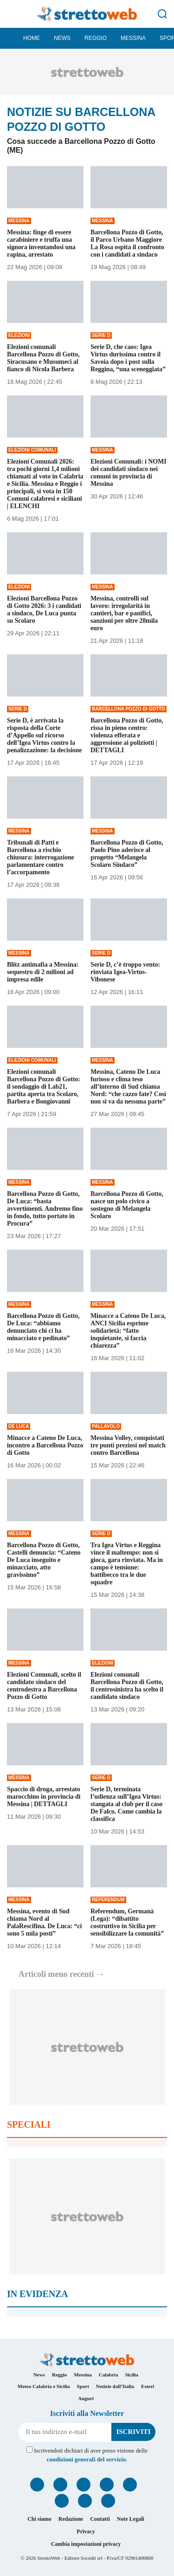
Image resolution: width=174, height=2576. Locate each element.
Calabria (108, 2374)
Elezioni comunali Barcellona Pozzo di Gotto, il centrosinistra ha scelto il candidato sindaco (126, 1685)
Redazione (70, 2519)
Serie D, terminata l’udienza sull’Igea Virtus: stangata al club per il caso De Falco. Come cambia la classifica (126, 1804)
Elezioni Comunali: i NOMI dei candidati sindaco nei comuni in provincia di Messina (128, 472)
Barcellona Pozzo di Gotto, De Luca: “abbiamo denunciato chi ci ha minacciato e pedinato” (43, 1327)
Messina (133, 38)
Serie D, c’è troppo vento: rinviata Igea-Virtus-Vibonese (125, 972)
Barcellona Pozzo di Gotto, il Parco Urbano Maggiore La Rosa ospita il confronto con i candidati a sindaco (127, 243)
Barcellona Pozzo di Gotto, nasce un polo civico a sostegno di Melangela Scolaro (126, 1205)
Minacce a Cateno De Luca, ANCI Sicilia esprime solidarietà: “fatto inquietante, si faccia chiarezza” (128, 1330)
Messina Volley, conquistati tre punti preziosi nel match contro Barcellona (128, 1445)
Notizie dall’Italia (115, 2386)
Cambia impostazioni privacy (86, 2544)
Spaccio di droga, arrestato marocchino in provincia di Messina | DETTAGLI (43, 1797)
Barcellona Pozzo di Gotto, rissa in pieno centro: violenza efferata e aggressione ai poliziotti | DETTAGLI (126, 735)
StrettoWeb (48, 2558)
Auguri (86, 2398)
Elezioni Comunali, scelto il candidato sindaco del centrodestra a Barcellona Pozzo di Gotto (44, 1685)
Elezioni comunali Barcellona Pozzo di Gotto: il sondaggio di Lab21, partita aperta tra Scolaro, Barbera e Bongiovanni (43, 1086)
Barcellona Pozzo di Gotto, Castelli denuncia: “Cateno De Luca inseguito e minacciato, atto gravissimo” (43, 1560)
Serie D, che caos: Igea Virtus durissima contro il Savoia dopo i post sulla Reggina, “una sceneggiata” (128, 358)
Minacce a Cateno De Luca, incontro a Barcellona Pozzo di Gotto (45, 1445)
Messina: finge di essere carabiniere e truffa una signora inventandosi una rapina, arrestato (41, 243)
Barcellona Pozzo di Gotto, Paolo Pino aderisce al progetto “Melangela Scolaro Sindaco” (126, 853)
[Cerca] (162, 14)
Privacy (86, 2531)
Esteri (147, 2386)
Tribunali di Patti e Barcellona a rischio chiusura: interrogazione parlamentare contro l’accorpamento (40, 857)
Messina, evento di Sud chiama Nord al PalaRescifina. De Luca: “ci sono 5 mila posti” (44, 1922)
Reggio (95, 38)
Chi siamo (39, 2519)
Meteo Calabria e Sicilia (44, 2386)
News (62, 38)
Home (31, 38)
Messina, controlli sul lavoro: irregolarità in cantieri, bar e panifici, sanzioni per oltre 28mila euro (124, 613)
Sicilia (131, 2374)
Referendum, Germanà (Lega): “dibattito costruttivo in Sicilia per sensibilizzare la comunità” (127, 1922)
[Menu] (11, 14)
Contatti (100, 2519)
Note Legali (130, 2519)
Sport (83, 2386)
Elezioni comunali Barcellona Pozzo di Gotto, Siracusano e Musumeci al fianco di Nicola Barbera (43, 358)
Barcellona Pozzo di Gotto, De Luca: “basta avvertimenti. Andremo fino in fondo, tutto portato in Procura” (45, 1208)
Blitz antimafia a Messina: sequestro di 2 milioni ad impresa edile (42, 972)
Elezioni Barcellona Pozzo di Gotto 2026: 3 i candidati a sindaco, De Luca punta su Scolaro (44, 609)
